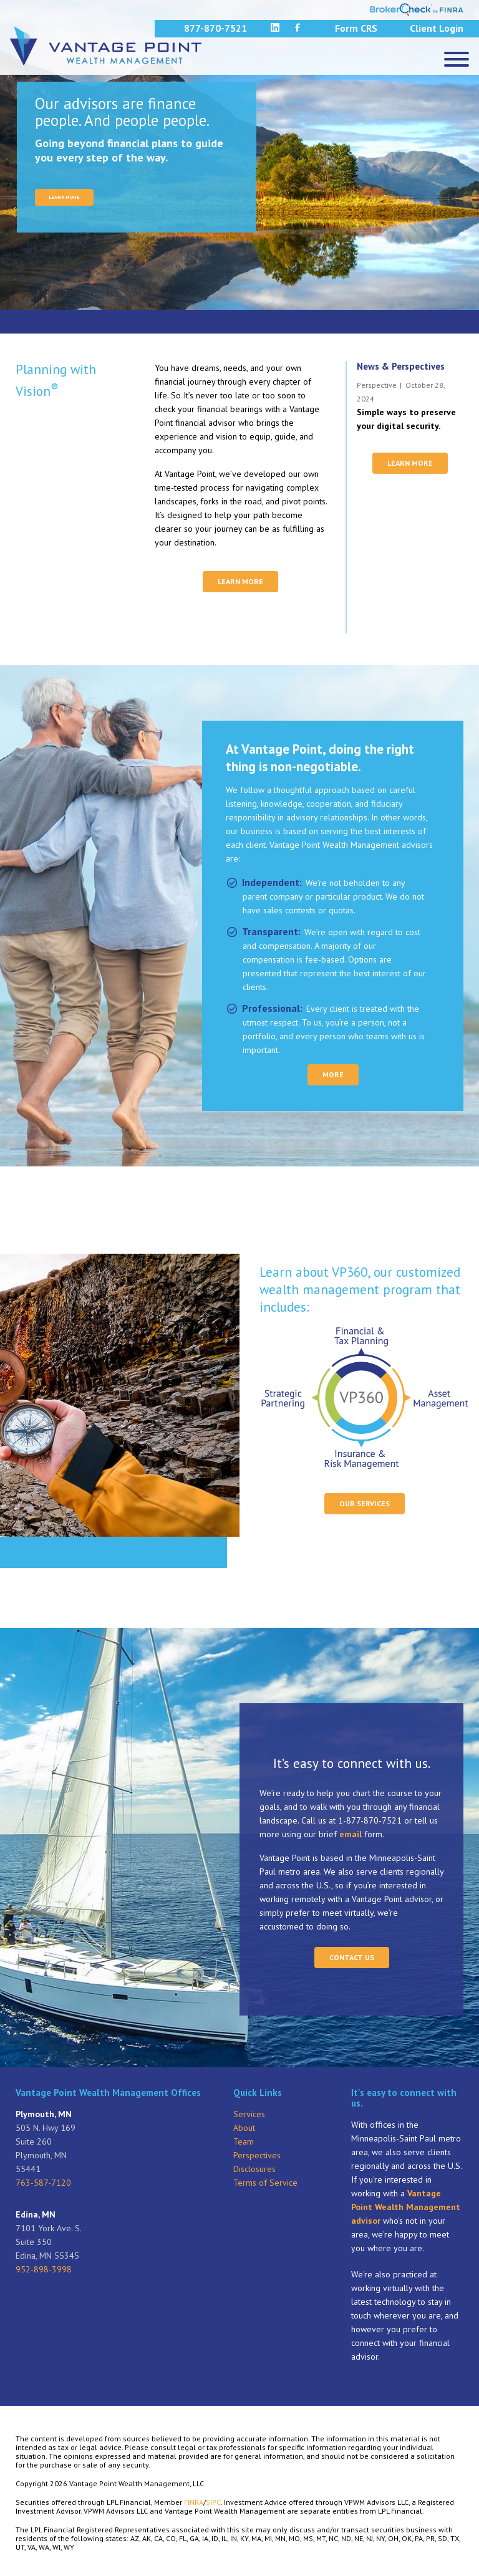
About (244, 2127)
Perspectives (257, 2155)
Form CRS (356, 28)
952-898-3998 (44, 2269)
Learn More (240, 581)
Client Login (436, 28)
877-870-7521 (215, 28)
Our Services (364, 1503)
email (350, 1834)
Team (243, 2141)
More (333, 1074)
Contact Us (351, 1957)
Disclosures (254, 2169)
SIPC (213, 2502)
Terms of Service (265, 2182)
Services (249, 2114)
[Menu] (456, 59)
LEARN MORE (64, 197)
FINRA (193, 2502)
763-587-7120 (43, 2182)
